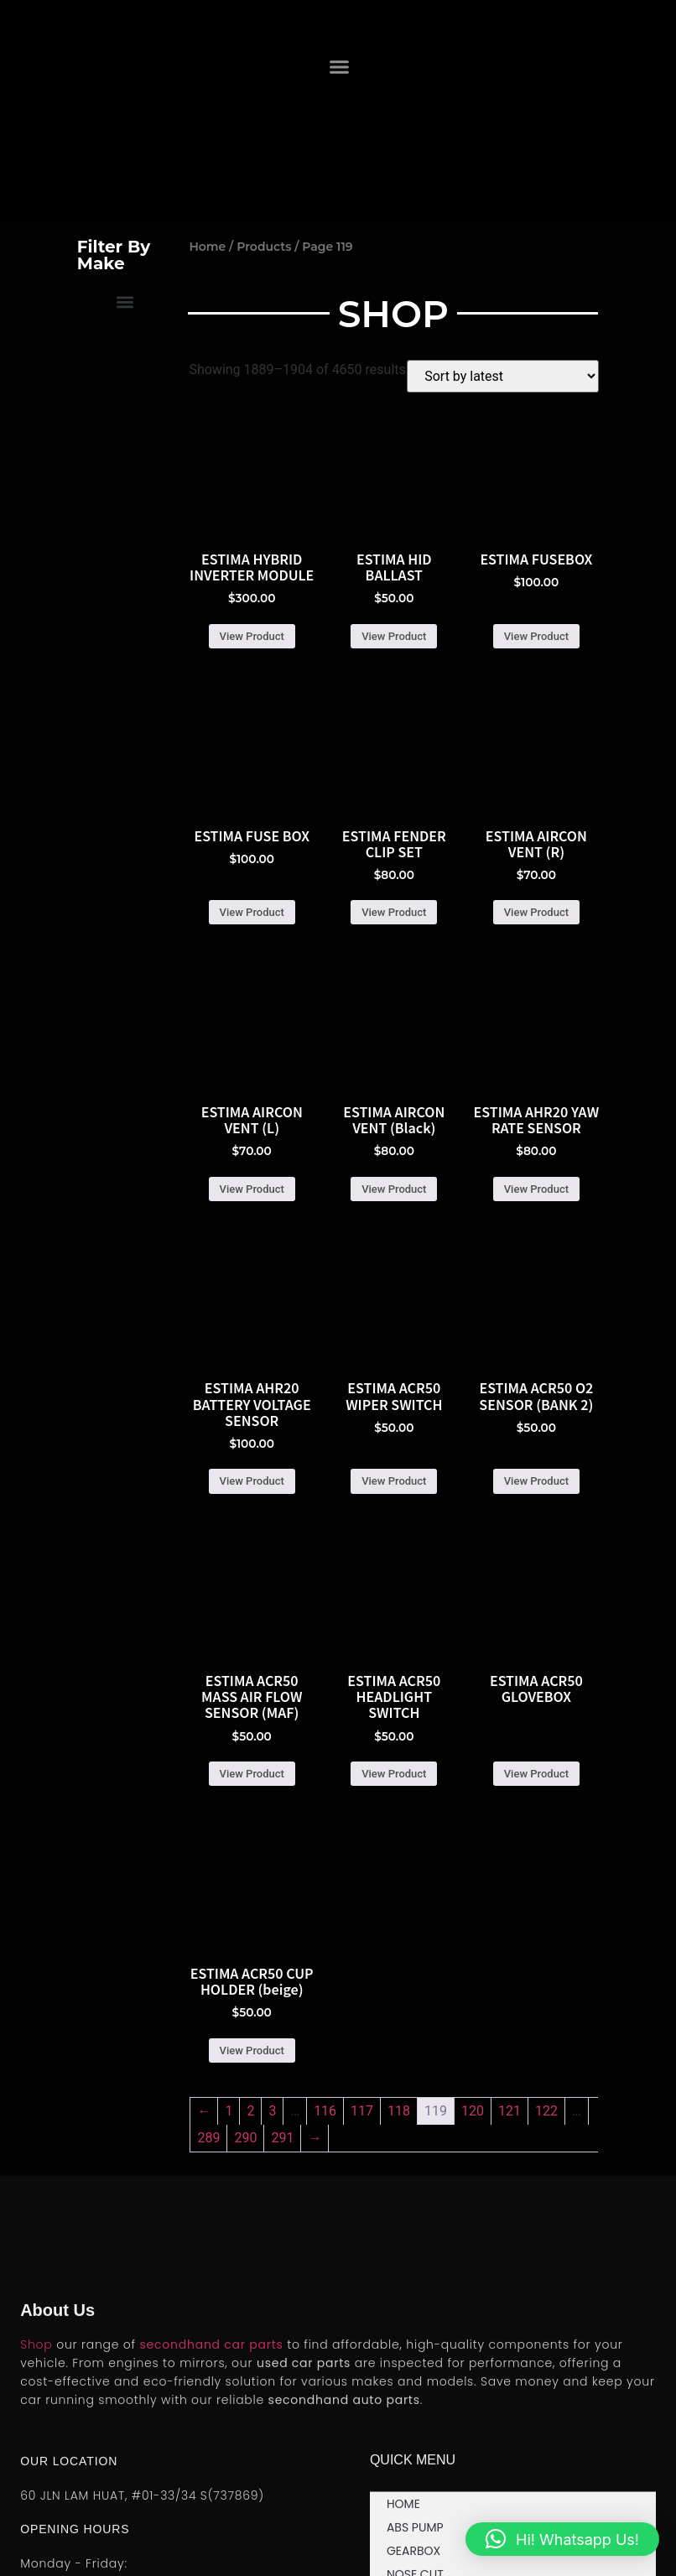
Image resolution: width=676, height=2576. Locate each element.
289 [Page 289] (208, 2138)
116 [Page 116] (325, 2111)
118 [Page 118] (398, 2111)
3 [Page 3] (272, 2111)
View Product (252, 636)
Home (207, 246)
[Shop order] (503, 376)
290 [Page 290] (245, 2138)
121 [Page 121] (509, 2111)
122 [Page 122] (546, 2111)
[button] (340, 66)
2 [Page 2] (250, 2111)
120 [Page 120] (472, 2111)
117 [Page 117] (362, 2111)
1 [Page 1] (228, 2111)
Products (264, 246)
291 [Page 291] (282, 2138)
